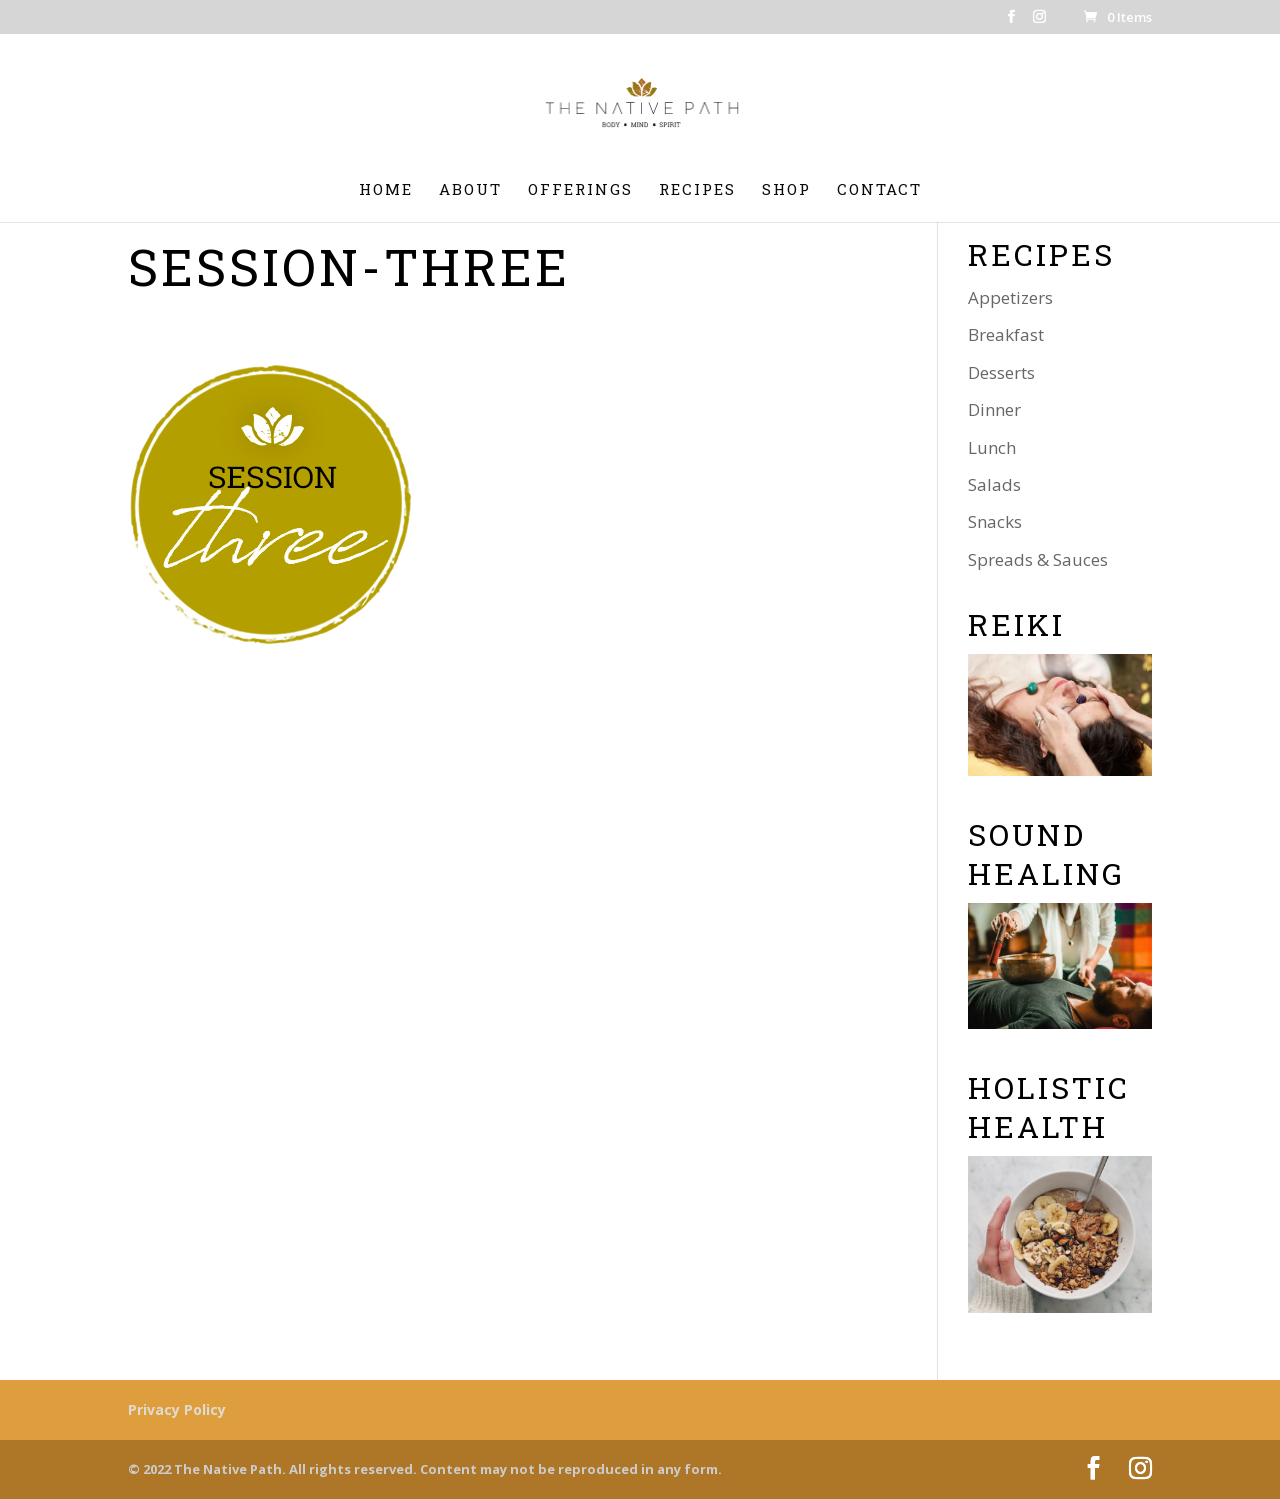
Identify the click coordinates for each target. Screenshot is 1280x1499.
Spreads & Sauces (1038, 559)
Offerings (580, 190)
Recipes (697, 190)
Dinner (994, 409)
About (470, 190)
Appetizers (1010, 297)
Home (386, 190)
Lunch (992, 447)
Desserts (1001, 372)
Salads (994, 484)
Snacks (995, 521)
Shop (786, 190)
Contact (879, 190)
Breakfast (1006, 334)
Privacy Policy (177, 1409)
